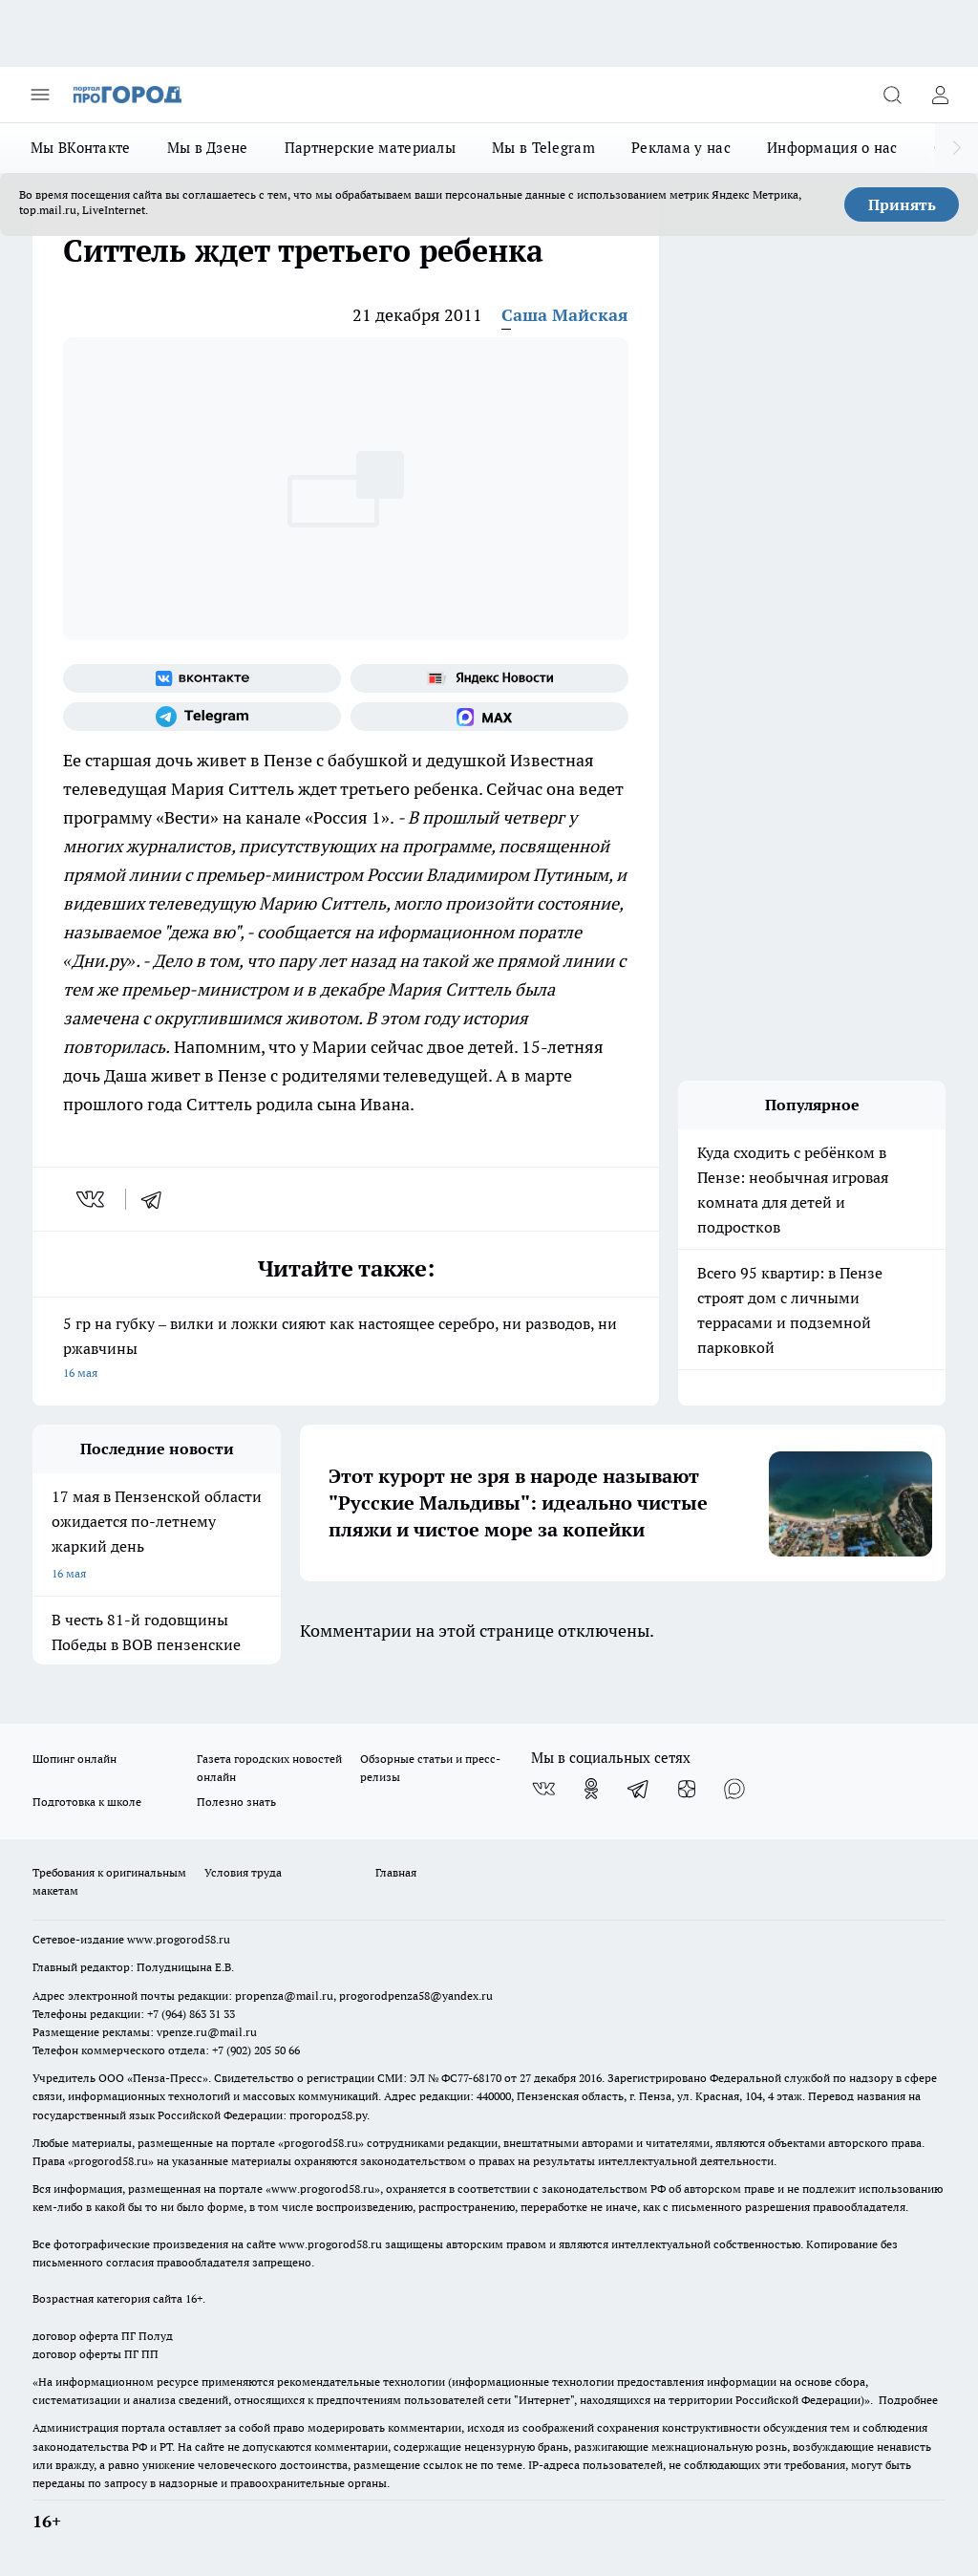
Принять (902, 204)
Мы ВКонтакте (81, 148)
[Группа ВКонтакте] (202, 678)
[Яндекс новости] (489, 678)
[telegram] (157, 1199)
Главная (395, 1872)
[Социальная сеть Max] (489, 716)
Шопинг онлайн (74, 1758)
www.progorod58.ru (178, 1939)
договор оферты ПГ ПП (95, 2354)
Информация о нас (832, 148)
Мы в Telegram (543, 148)
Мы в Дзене (207, 148)
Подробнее (908, 2400)
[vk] (92, 1199)
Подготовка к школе (86, 1801)
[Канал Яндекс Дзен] (687, 1789)
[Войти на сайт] (940, 94)
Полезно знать (236, 1801)
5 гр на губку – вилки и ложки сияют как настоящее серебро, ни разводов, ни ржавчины (345, 1349)
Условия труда (243, 1872)
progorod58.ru (321, 2143)
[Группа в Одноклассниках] (591, 1789)
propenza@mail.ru (284, 1995)
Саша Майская (564, 315)
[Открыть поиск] (892, 94)
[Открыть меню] (40, 94)
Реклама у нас (681, 148)
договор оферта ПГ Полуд (102, 2336)
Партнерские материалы (370, 148)
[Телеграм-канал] (202, 716)
